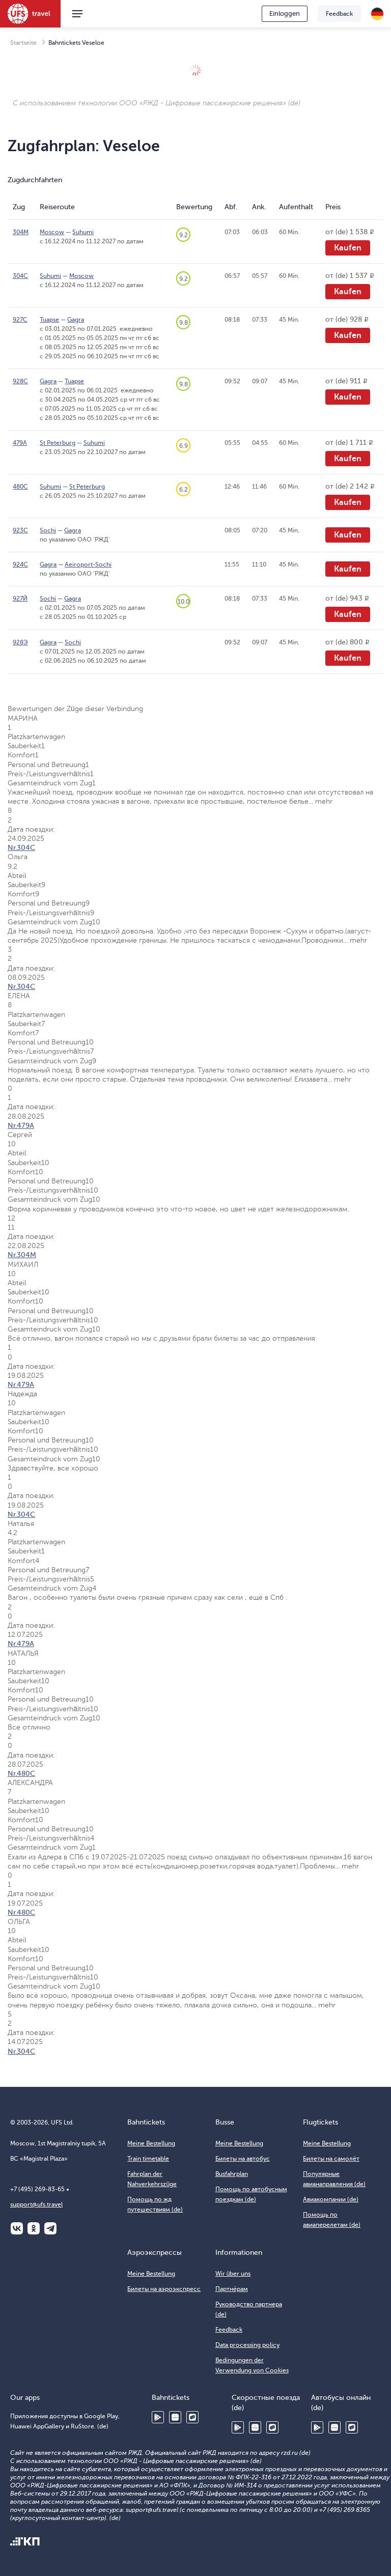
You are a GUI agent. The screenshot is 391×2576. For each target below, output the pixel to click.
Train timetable (148, 2158)
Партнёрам (231, 2288)
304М (21, 232)
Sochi (48, 530)
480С (20, 486)
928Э (20, 642)
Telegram (50, 2228)
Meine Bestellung (151, 2143)
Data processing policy (247, 2344)
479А (20, 442)
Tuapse (49, 319)
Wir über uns (233, 2273)
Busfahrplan (231, 2173)
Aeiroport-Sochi (88, 564)
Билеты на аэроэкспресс (164, 2288)
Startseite (23, 42)
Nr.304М (22, 1255)
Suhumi (83, 232)
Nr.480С (21, 1773)
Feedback (339, 13)
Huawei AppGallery (175, 2417)
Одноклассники (33, 2228)
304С (20, 275)
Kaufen (347, 247)
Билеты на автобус (242, 2158)
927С (20, 319)
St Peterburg (57, 442)
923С (20, 530)
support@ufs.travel (36, 2204)
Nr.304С (21, 848)
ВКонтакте (16, 2228)
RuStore (192, 2417)
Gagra (75, 319)
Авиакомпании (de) (330, 2199)
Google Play (158, 2417)
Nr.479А (21, 1125)
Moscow (52, 232)
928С (20, 381)
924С (20, 564)
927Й (20, 598)
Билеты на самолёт (331, 2158)
